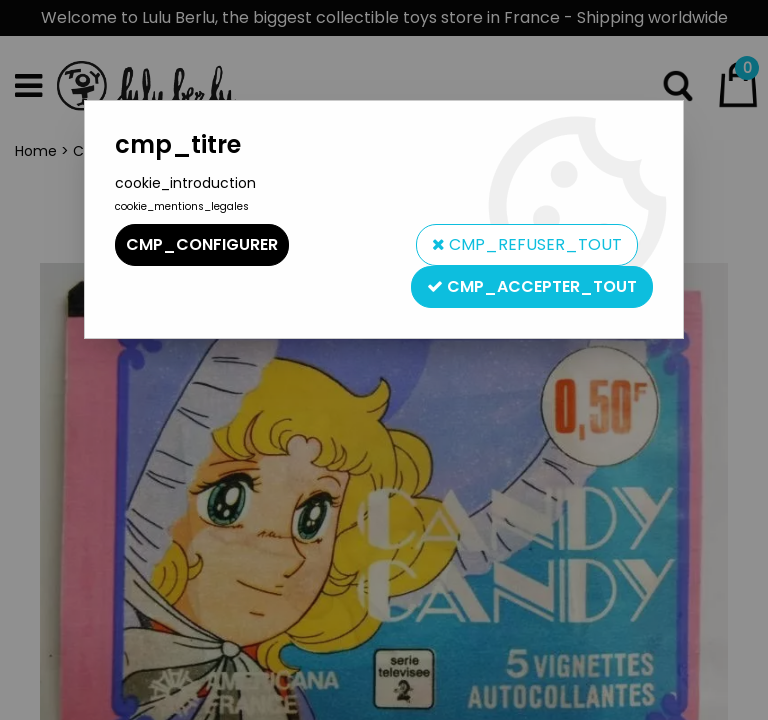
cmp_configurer (202, 244)
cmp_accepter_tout (532, 286)
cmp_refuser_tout (527, 244)
